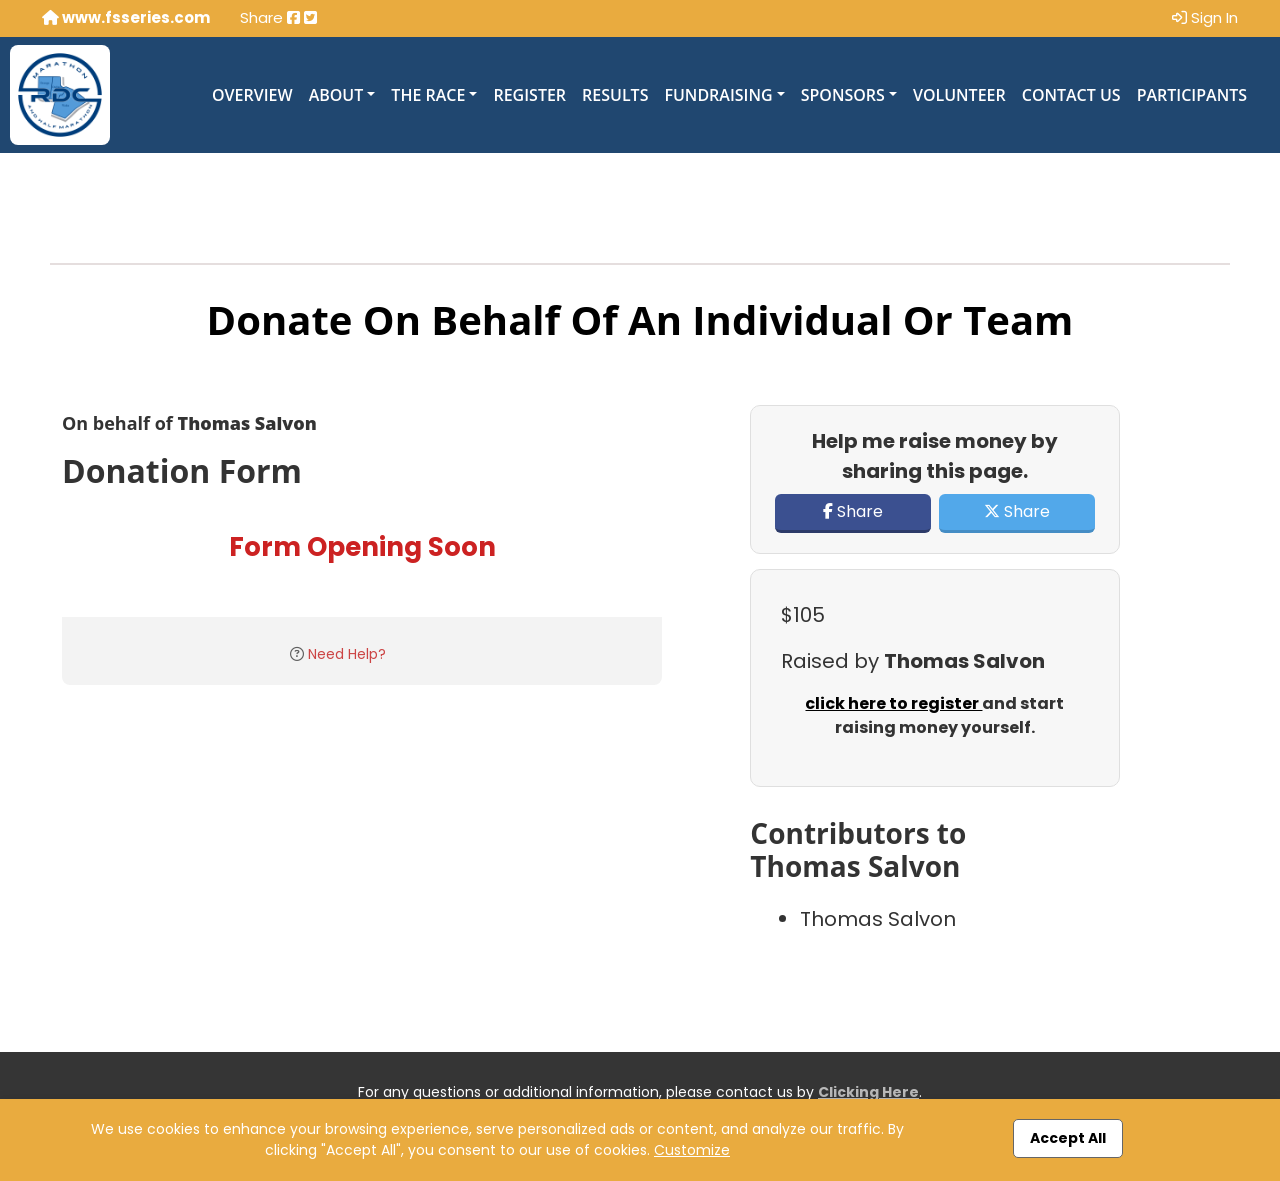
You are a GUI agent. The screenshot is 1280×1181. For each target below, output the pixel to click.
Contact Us (1071, 95)
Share (853, 511)
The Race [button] (428, 95)
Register (529, 95)
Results (615, 95)
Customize (692, 1150)
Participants (1192, 95)
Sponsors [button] (843, 95)
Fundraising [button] (718, 95)
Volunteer (959, 95)
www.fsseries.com (126, 17)
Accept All (1068, 1138)
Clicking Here (868, 1092)
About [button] (336, 95)
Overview (252, 95)
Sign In (1205, 17)
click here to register (893, 703)
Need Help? (347, 654)
